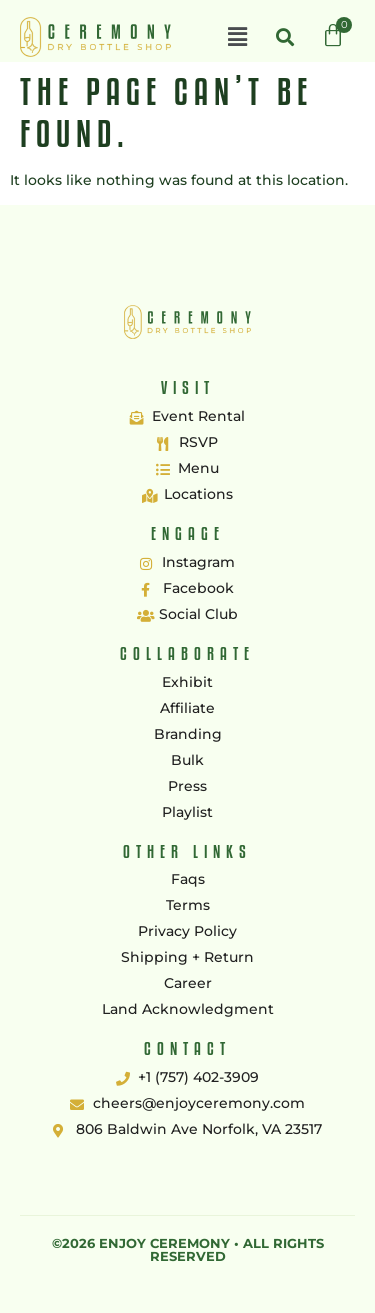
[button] (237, 37)
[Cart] (333, 36)
